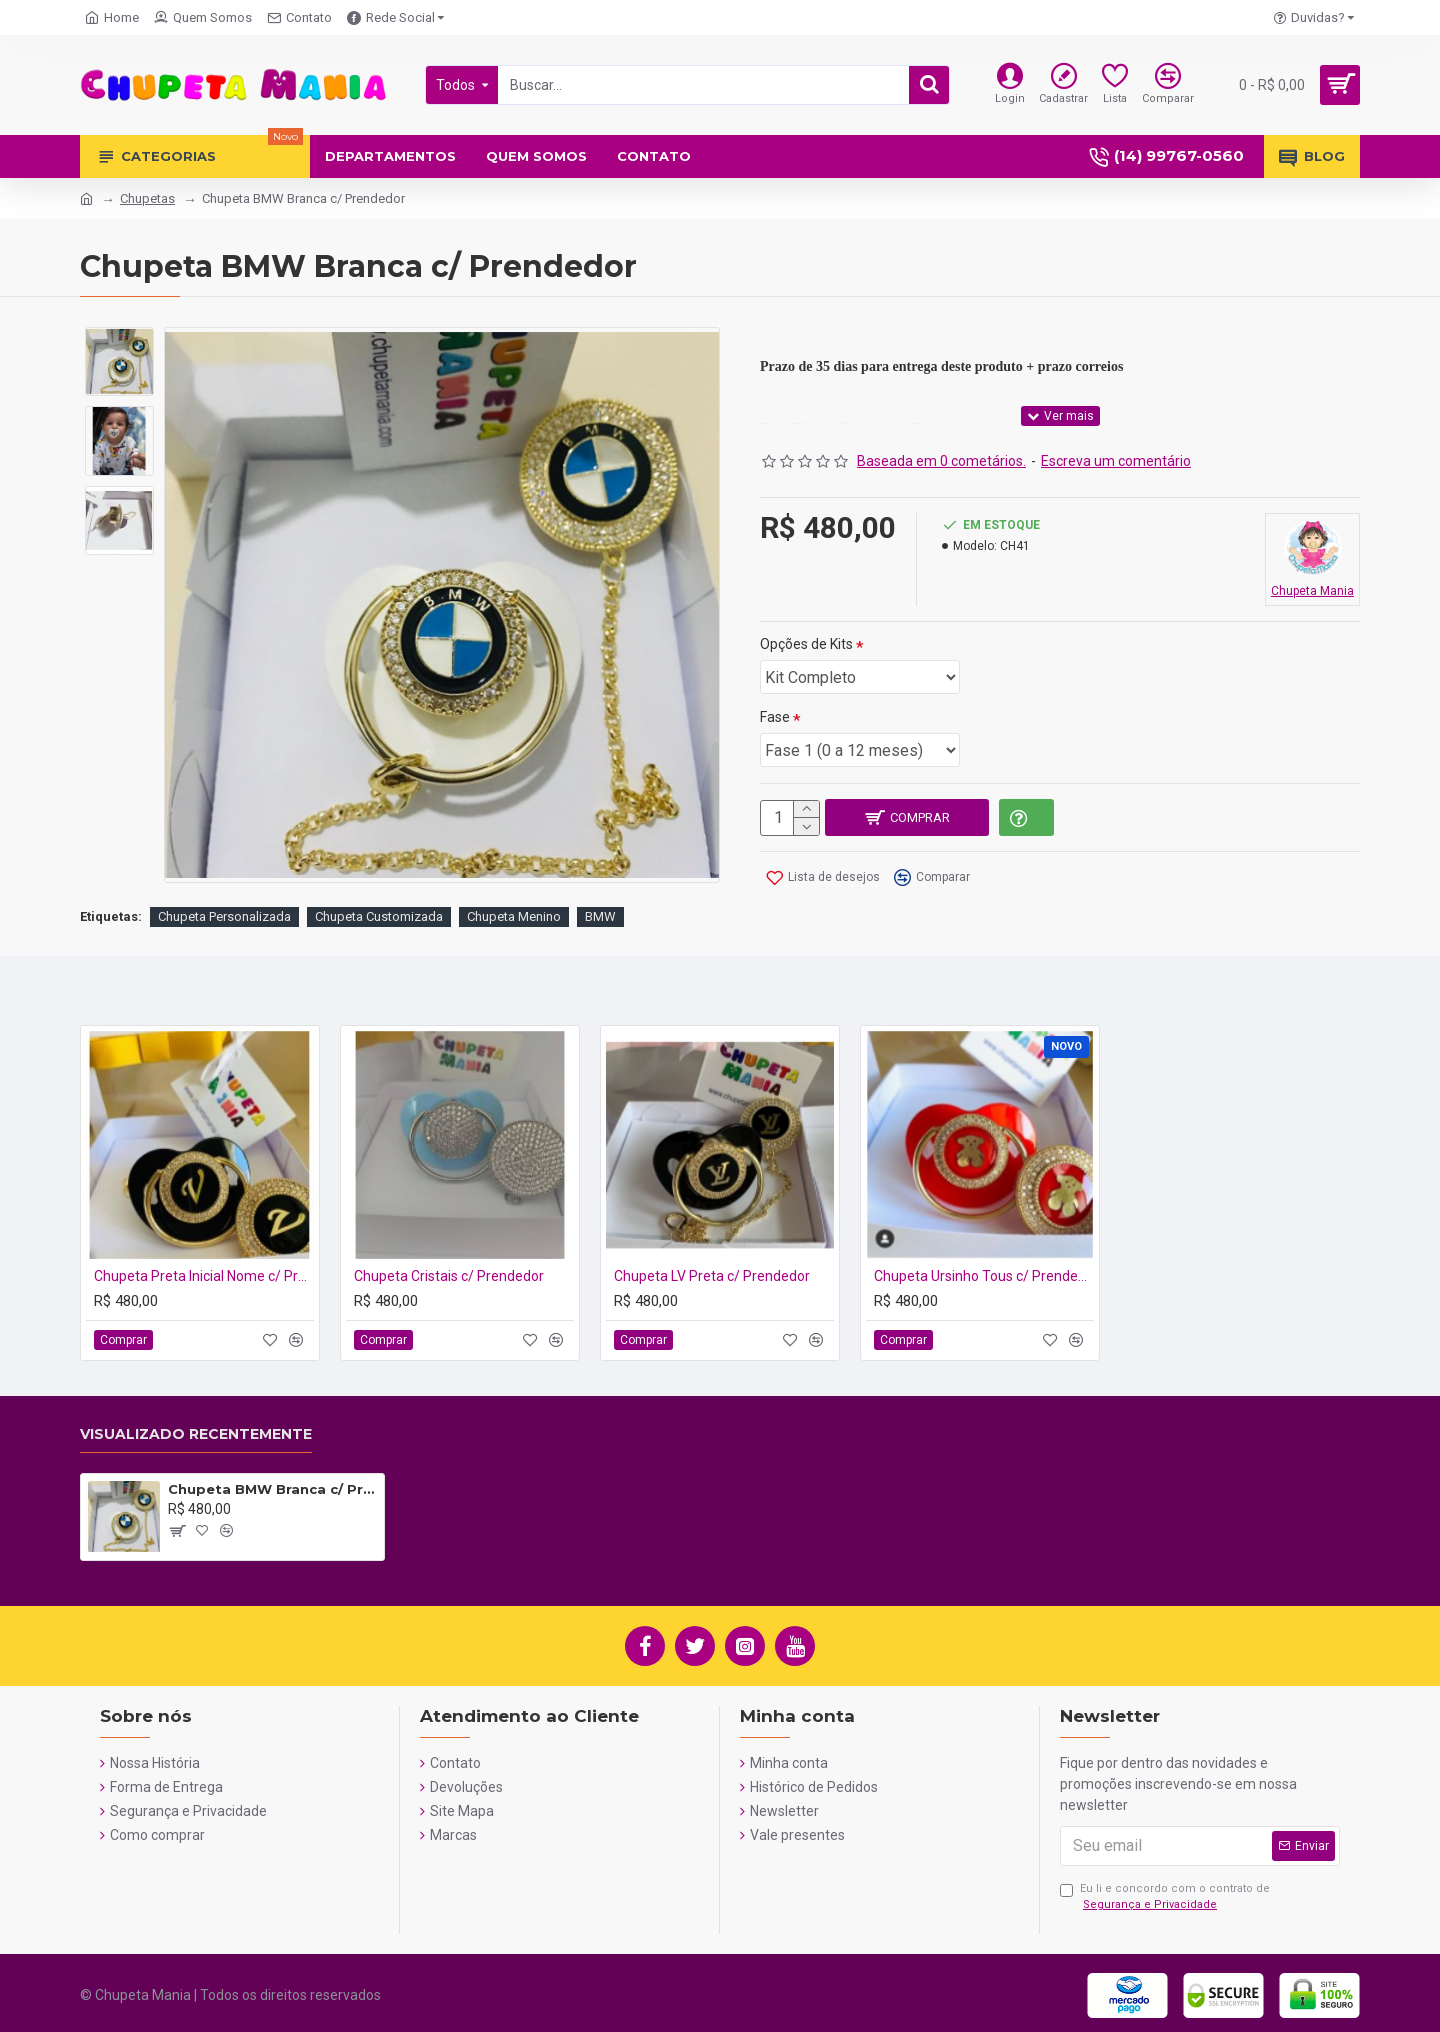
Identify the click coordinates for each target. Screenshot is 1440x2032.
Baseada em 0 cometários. (941, 461)
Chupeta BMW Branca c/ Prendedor (272, 1489)
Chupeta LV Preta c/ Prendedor (712, 1276)
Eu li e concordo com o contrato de (1165, 1898)
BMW (600, 917)
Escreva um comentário (1116, 461)
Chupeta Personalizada (224, 917)
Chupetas (147, 198)
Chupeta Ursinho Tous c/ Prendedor (984, 1276)
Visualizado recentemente (196, 1434)
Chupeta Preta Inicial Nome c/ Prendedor (204, 1276)
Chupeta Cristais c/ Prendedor (449, 1276)
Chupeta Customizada (379, 917)
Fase (775, 717)
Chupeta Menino (514, 917)
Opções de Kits (806, 644)
